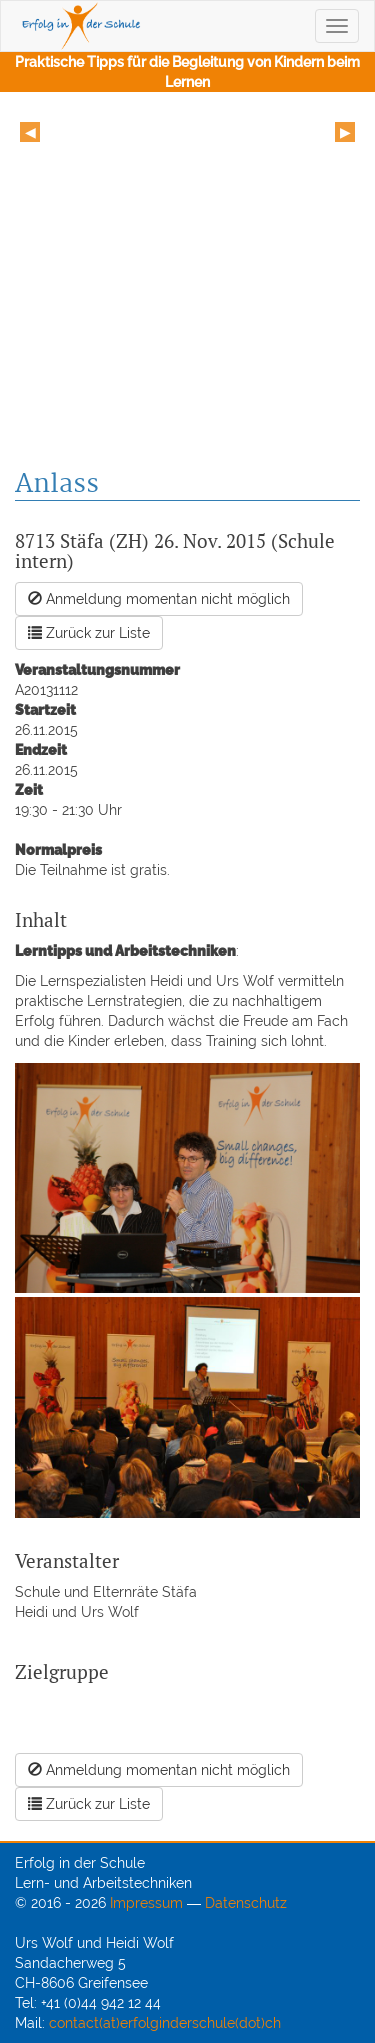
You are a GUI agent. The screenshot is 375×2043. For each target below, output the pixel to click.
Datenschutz (246, 1903)
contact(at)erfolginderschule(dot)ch (165, 2023)
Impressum (146, 1903)
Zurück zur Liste (89, 633)
